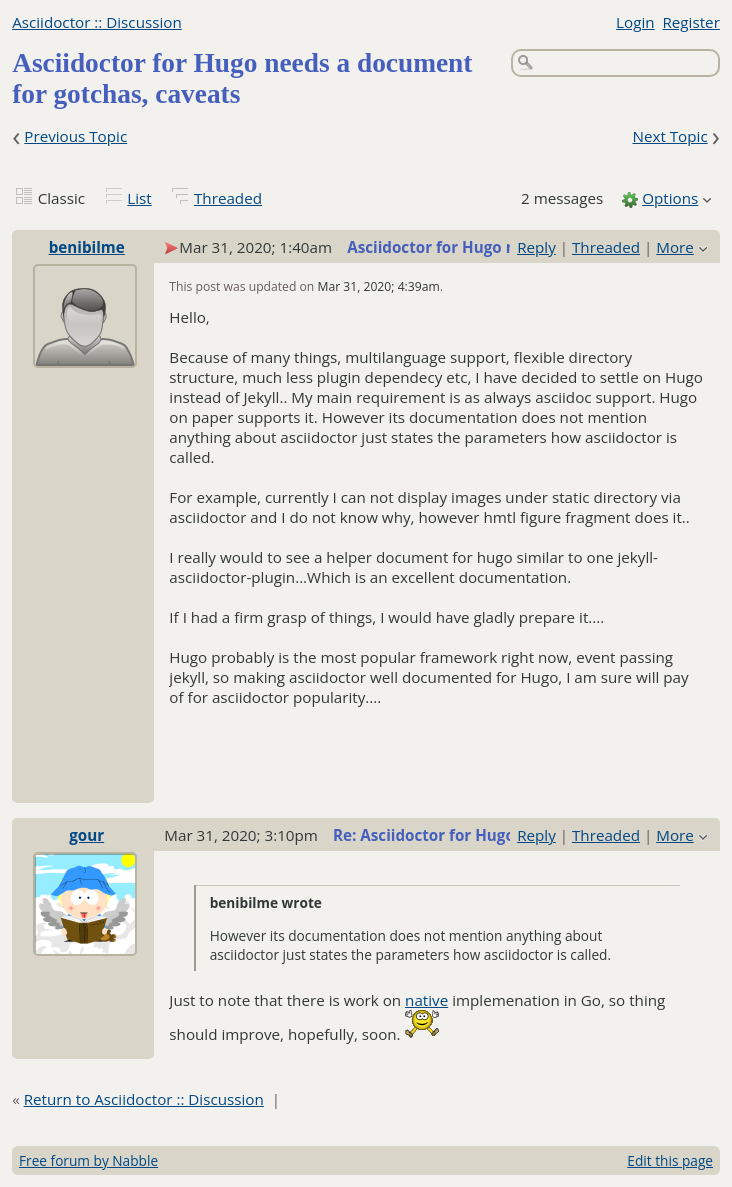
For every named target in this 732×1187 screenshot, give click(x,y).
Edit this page (670, 1160)
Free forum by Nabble (88, 1160)
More (675, 247)
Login (635, 22)
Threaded (228, 198)
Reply (536, 247)
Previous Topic (75, 136)
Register (690, 22)
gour (86, 835)
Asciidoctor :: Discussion (97, 22)
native (426, 1000)
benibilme (87, 247)
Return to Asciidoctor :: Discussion (144, 1099)
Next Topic (669, 136)
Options (670, 198)
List (139, 198)
